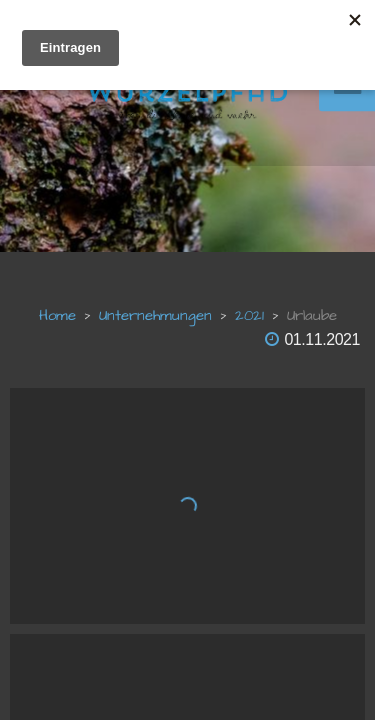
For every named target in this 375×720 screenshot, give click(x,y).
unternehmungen (155, 315)
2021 (249, 315)
